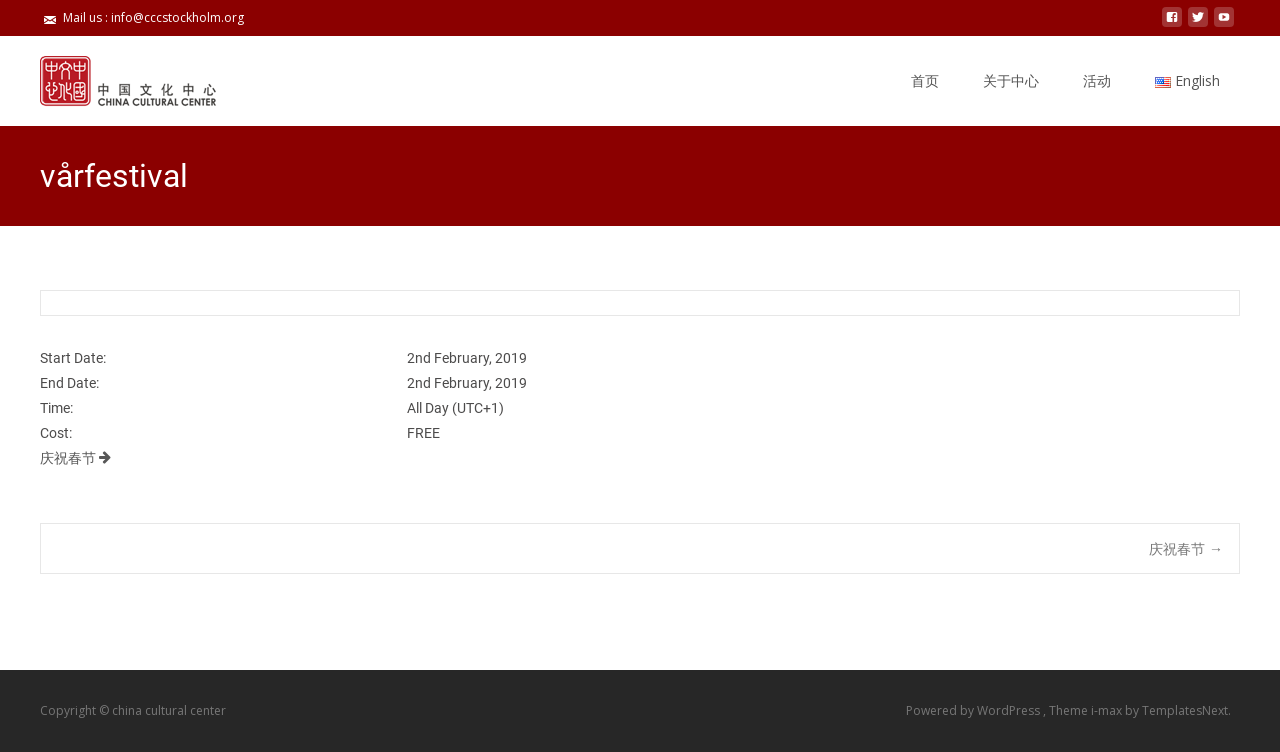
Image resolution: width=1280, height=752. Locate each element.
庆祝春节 (75, 458)
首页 (925, 80)
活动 (1097, 80)
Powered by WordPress (974, 710)
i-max (1108, 710)
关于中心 (1011, 80)
